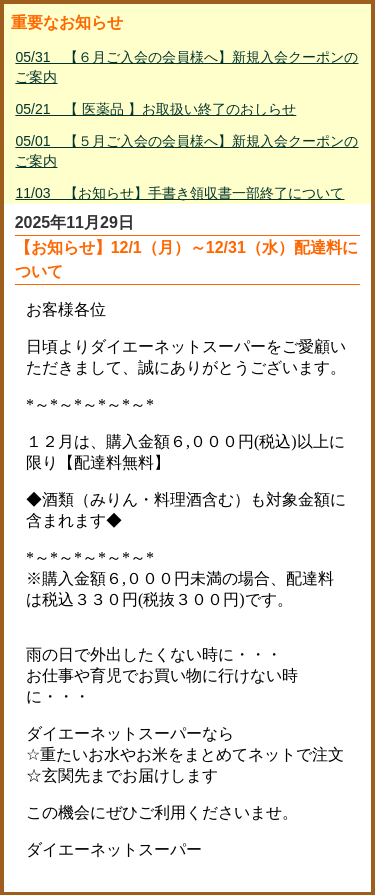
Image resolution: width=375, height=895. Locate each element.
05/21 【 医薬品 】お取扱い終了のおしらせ (155, 109)
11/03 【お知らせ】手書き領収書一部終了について (179, 193)
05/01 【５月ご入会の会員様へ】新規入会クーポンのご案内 (186, 151)
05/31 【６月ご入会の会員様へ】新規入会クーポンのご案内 (186, 67)
